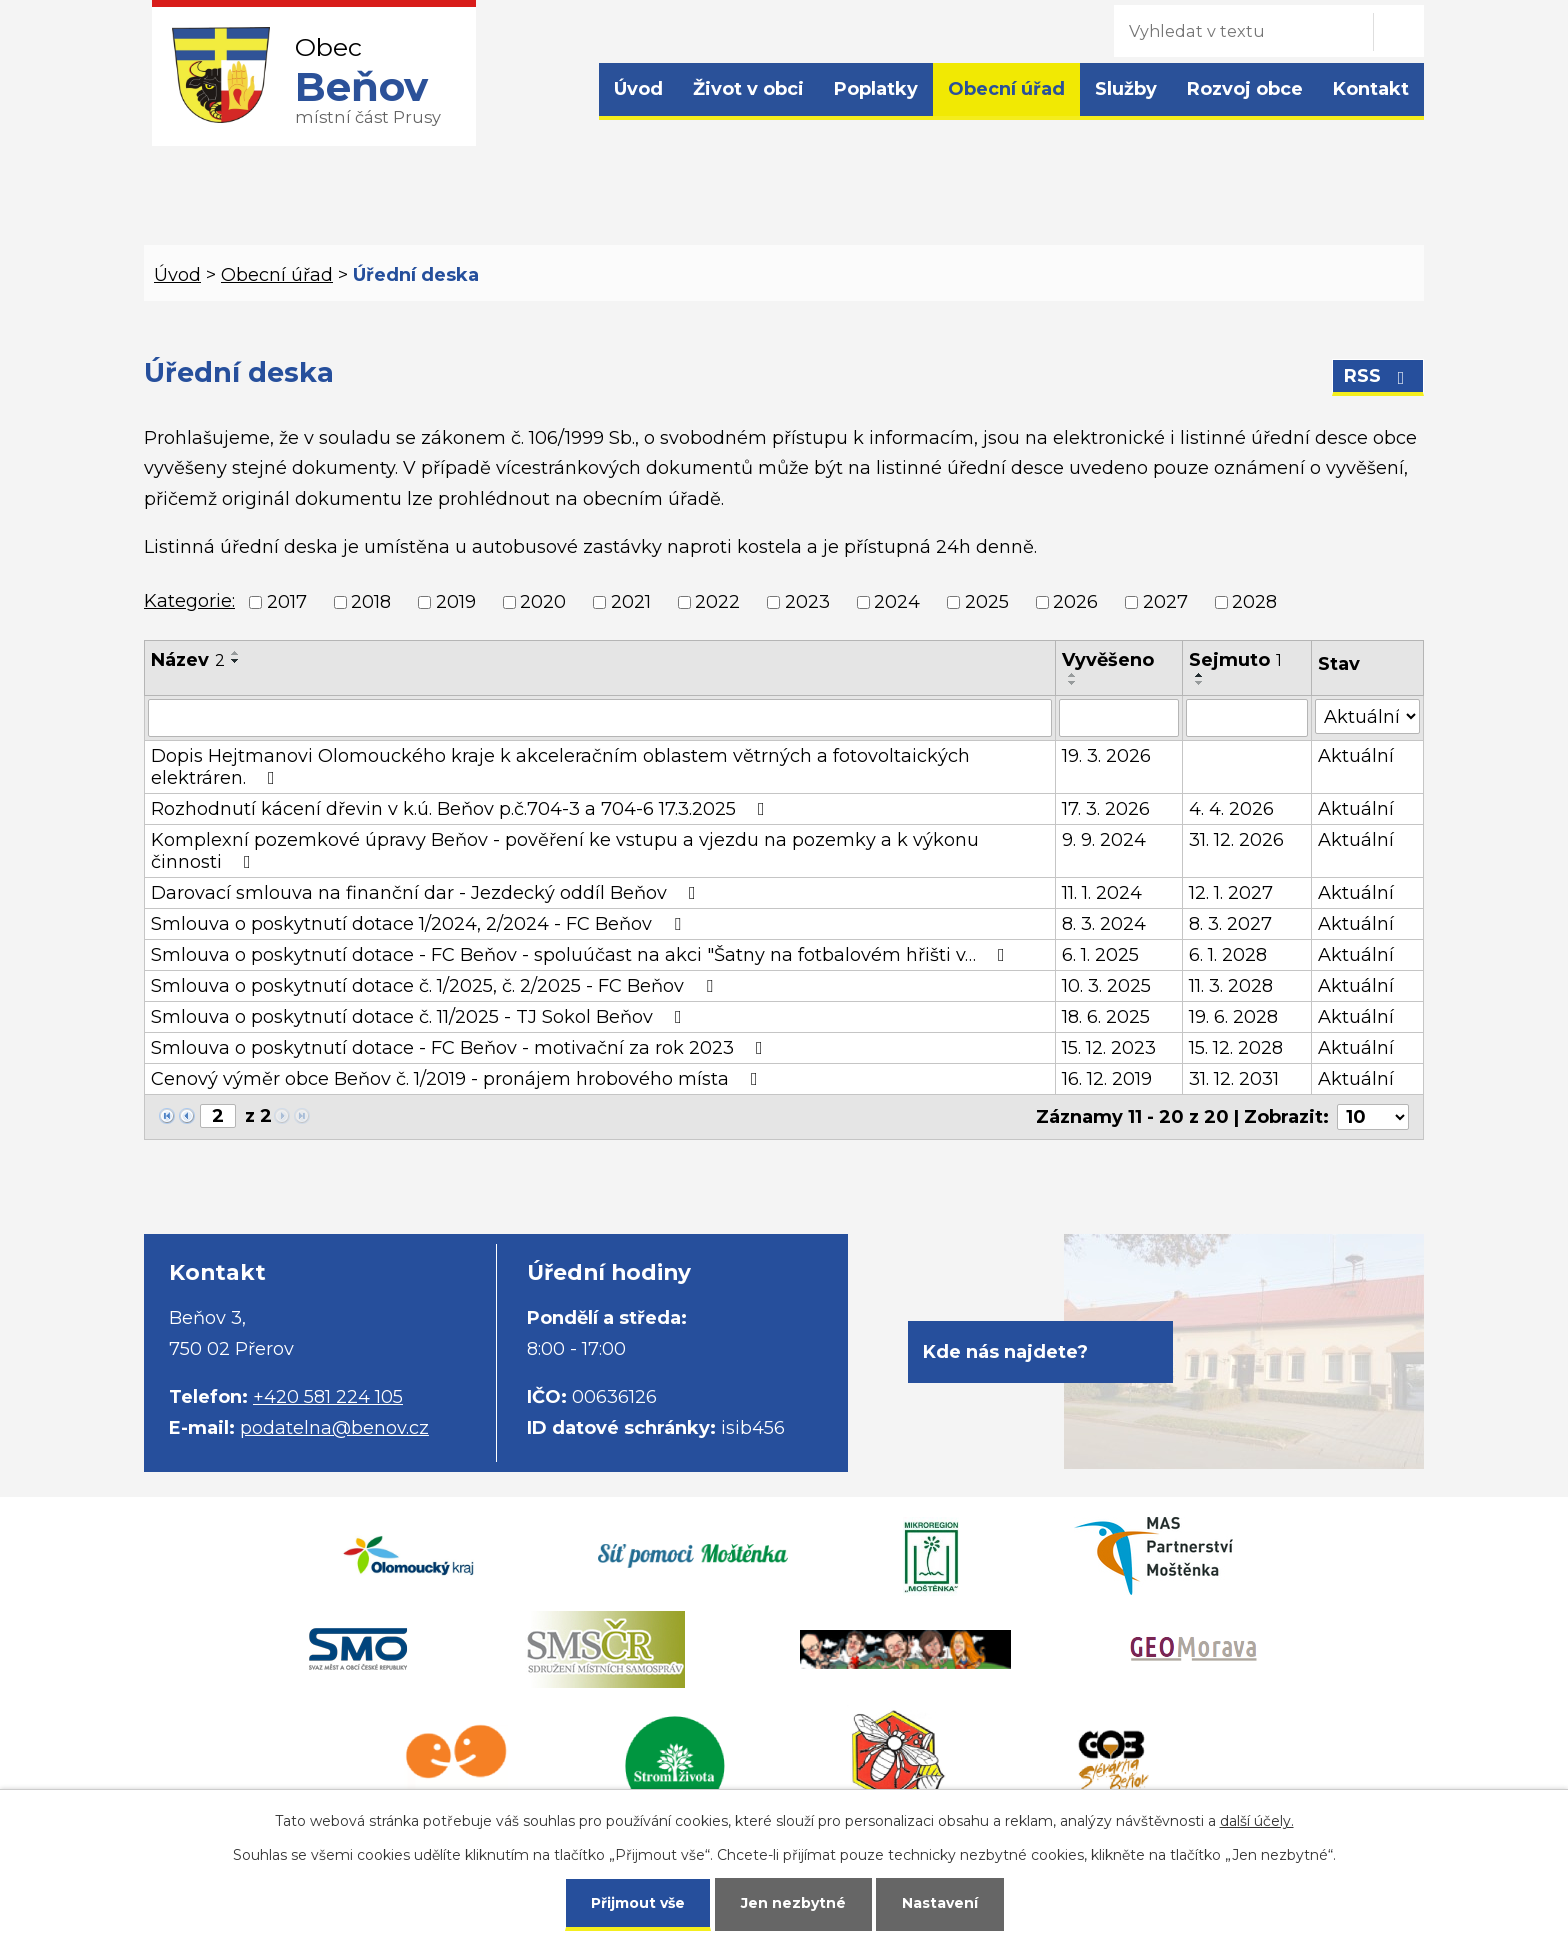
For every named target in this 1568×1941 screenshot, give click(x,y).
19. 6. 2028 (1233, 1017)
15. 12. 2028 (1236, 1048)
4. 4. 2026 (1231, 809)
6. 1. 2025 (1100, 955)
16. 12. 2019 (1107, 1079)
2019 (456, 602)
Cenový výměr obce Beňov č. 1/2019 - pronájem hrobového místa (458, 1079)
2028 (1254, 602)
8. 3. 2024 (1104, 924)
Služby (1126, 89)
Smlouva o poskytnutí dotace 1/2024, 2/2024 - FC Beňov (420, 924)
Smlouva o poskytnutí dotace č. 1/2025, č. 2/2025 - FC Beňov (436, 986)
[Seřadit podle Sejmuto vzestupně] (1200, 675)
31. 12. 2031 (1234, 1079)
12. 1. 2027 (1231, 893)
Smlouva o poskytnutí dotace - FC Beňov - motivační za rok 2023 (461, 1048)
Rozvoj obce (1245, 89)
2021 (631, 602)
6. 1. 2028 (1228, 955)
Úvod (638, 89)
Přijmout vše (638, 1903)
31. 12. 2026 (1236, 840)
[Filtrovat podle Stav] (1367, 716)
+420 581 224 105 (328, 1397)
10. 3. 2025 (1106, 986)
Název (188, 660)
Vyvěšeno (1108, 660)
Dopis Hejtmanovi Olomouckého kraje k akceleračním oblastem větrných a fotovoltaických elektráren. (560, 767)
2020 (543, 602)
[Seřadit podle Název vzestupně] (236, 653)
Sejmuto (1235, 660)
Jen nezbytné (793, 1903)
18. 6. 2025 (1106, 1017)
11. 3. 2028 (1231, 986)
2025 (987, 602)
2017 (287, 602)
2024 (897, 602)
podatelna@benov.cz (334, 1428)
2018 (371, 602)
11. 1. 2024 (1102, 893)
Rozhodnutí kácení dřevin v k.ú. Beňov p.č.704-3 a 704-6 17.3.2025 (462, 809)
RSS (1378, 376)
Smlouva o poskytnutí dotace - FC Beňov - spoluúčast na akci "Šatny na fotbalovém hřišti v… (582, 955)
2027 (1165, 602)
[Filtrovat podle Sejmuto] (1246, 718)
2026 (1075, 602)
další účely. (1257, 1821)
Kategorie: (189, 601)
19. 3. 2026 (1106, 756)
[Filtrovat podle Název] (600, 718)
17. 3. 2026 (1106, 809)
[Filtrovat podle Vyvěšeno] (1119, 718)
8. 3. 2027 (1230, 924)
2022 (717, 602)
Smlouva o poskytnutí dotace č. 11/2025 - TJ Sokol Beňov (420, 1017)
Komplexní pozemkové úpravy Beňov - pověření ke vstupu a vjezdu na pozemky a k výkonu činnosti (565, 851)
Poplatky (876, 89)
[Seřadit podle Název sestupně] (236, 661)
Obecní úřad (1006, 89)
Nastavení (940, 1903)
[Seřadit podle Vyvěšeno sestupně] (1073, 683)
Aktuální (1356, 756)
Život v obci (748, 89)
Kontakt (1371, 89)
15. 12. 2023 (1109, 1048)
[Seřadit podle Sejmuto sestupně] (1200, 683)
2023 (807, 602)
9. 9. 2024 (1104, 840)
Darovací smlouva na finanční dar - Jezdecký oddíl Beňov (427, 893)
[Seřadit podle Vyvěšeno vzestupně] (1073, 675)
